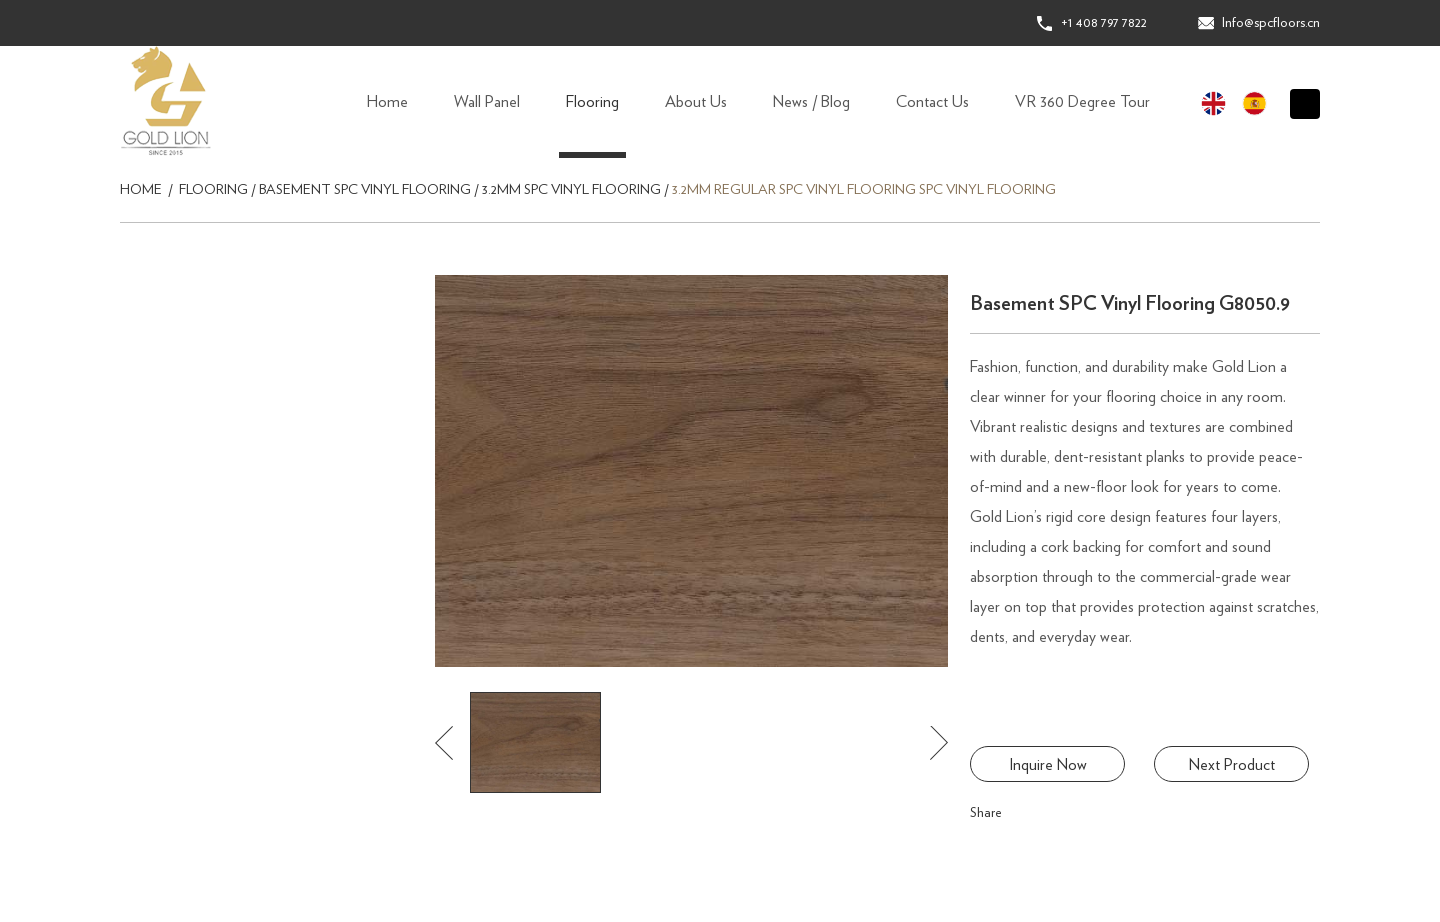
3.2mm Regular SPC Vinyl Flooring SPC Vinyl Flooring (864, 190)
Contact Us (932, 102)
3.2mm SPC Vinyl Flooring (571, 190)
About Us (696, 102)
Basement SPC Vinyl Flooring (365, 190)
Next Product (1232, 765)
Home (387, 102)
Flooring (592, 102)
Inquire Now (1048, 765)
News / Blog (811, 102)
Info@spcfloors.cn (1271, 23)
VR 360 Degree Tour (1082, 102)
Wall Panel (487, 102)
